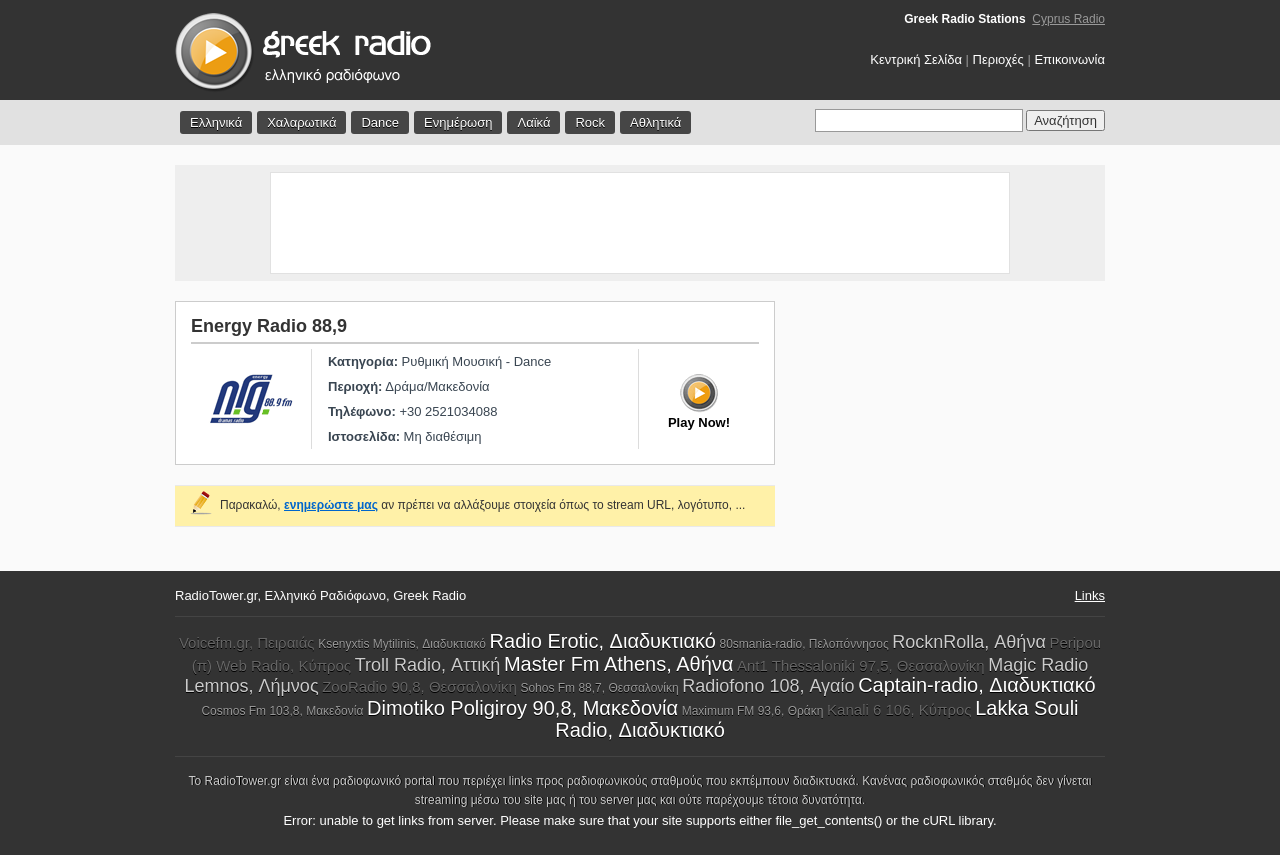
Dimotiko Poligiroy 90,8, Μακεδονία (522, 708)
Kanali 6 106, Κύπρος (899, 709)
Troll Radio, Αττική (428, 665)
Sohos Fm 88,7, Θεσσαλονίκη (599, 688)
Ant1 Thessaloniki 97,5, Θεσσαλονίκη (861, 665)
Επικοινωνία (1069, 59)
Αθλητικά (655, 122)
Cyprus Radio (1068, 19)
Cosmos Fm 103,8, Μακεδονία (282, 711)
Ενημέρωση (458, 122)
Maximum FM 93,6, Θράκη (753, 711)
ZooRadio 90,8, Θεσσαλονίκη (419, 686)
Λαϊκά (533, 122)
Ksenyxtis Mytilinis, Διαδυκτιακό (402, 644)
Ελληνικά (216, 122)
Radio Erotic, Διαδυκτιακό (603, 641)
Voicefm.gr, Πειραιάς (247, 642)
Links (1090, 595)
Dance (380, 122)
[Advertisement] (640, 223)
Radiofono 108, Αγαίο (768, 686)
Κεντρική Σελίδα (916, 59)
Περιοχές (998, 59)
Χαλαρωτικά (301, 122)
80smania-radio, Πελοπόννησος (803, 644)
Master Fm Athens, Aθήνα (618, 664)
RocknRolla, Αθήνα (968, 642)
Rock (590, 122)
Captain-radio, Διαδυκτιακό (976, 685)
